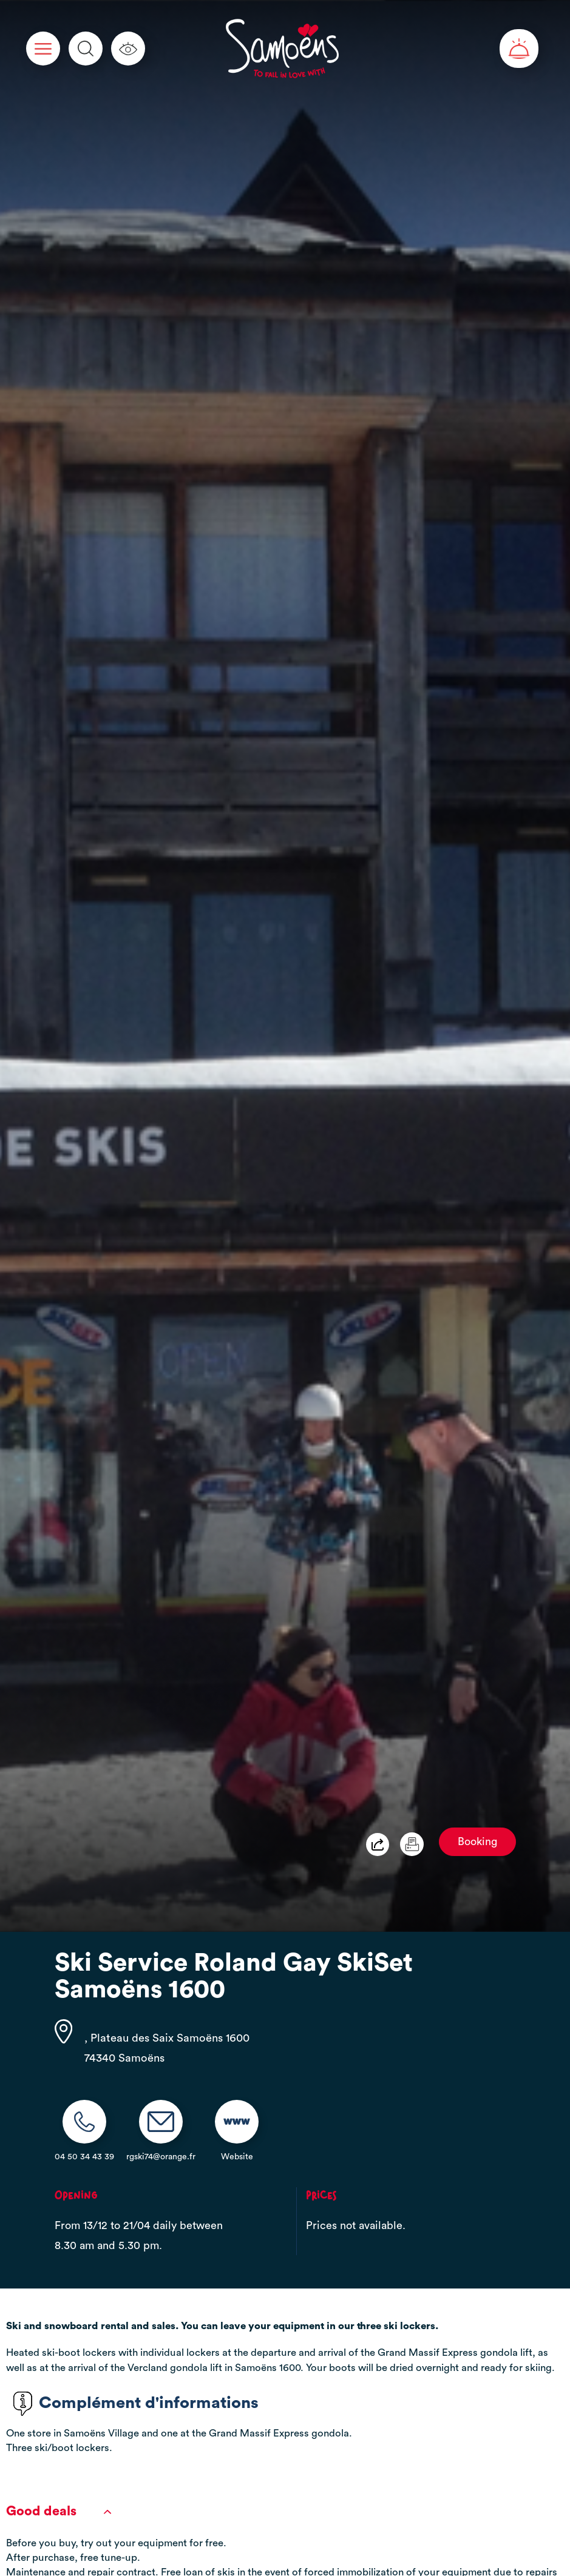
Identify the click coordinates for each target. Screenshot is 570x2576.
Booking (477, 1842)
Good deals (58, 2511)
